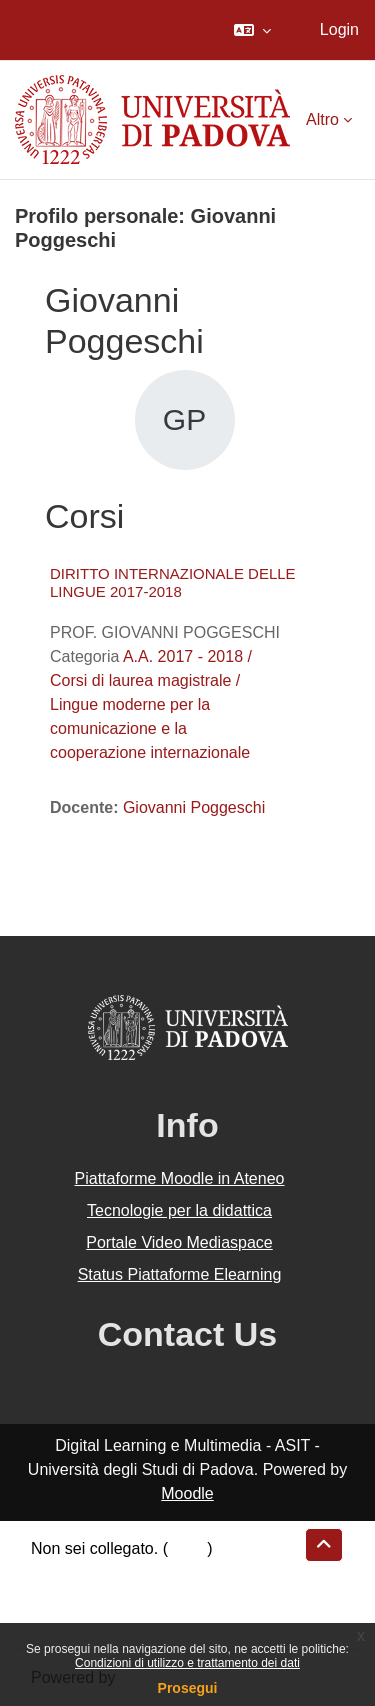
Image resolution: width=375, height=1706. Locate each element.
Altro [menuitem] (322, 119)
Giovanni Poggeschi (194, 807)
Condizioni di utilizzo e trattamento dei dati (187, 1663)
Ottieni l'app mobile (99, 1620)
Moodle (187, 1493)
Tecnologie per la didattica (179, 1210)
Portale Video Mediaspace (179, 1242)
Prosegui (188, 1688)
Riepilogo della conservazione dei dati (165, 1572)
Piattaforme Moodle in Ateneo (180, 1178)
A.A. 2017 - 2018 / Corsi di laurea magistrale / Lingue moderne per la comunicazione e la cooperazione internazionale (151, 704)
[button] (252, 30)
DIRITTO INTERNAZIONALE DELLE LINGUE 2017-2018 (173, 582)
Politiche (61, 1596)
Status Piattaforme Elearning (180, 1274)
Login (339, 29)
